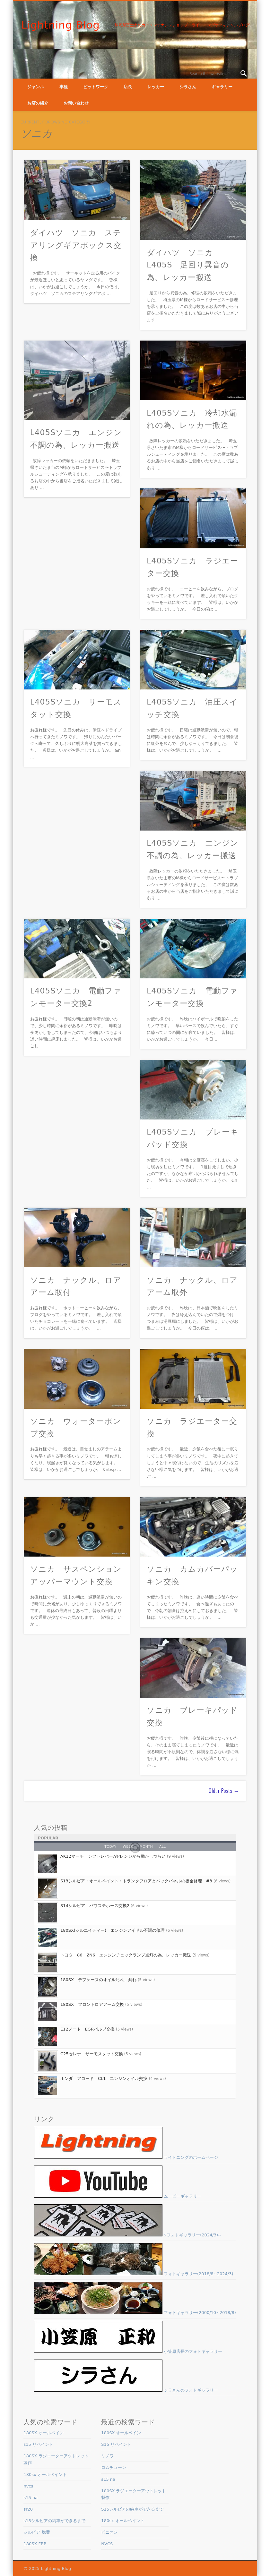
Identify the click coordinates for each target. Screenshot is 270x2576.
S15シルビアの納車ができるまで (132, 2509)
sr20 (28, 2509)
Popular (48, 1838)
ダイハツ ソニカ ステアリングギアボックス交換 (76, 245)
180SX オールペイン (43, 2432)
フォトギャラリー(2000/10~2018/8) (135, 2312)
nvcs (28, 2486)
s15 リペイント (38, 2444)
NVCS (107, 2543)
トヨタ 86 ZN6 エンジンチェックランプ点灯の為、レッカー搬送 (125, 1955)
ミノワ (107, 2456)
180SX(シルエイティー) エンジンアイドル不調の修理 (112, 1930)
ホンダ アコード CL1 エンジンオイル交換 (104, 2078)
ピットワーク (95, 86)
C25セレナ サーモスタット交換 (91, 2053)
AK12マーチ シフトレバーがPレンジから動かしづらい (113, 1856)
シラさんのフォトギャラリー (126, 2390)
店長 (128, 86)
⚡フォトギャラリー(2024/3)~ (128, 2235)
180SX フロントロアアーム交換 (92, 2004)
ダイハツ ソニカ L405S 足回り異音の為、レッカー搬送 (188, 265)
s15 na (30, 2497)
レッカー (155, 86)
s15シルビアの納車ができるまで (54, 2520)
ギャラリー (222, 86)
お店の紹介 (37, 103)
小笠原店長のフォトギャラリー (128, 2351)
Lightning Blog (60, 25)
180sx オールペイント (44, 2474)
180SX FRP (34, 2543)
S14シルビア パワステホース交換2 (94, 1905)
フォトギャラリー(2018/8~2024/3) (133, 2273)
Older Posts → (224, 1791)
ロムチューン (113, 2467)
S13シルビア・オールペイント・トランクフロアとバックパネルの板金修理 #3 (136, 1881)
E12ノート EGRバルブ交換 (87, 2029)
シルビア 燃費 (36, 2532)
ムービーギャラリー (117, 2196)
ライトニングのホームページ (126, 2157)
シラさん (187, 86)
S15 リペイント (116, 2444)
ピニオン (109, 2532)
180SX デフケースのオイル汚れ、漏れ (98, 1979)
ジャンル (35, 86)
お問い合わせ (76, 103)
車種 (63, 86)
